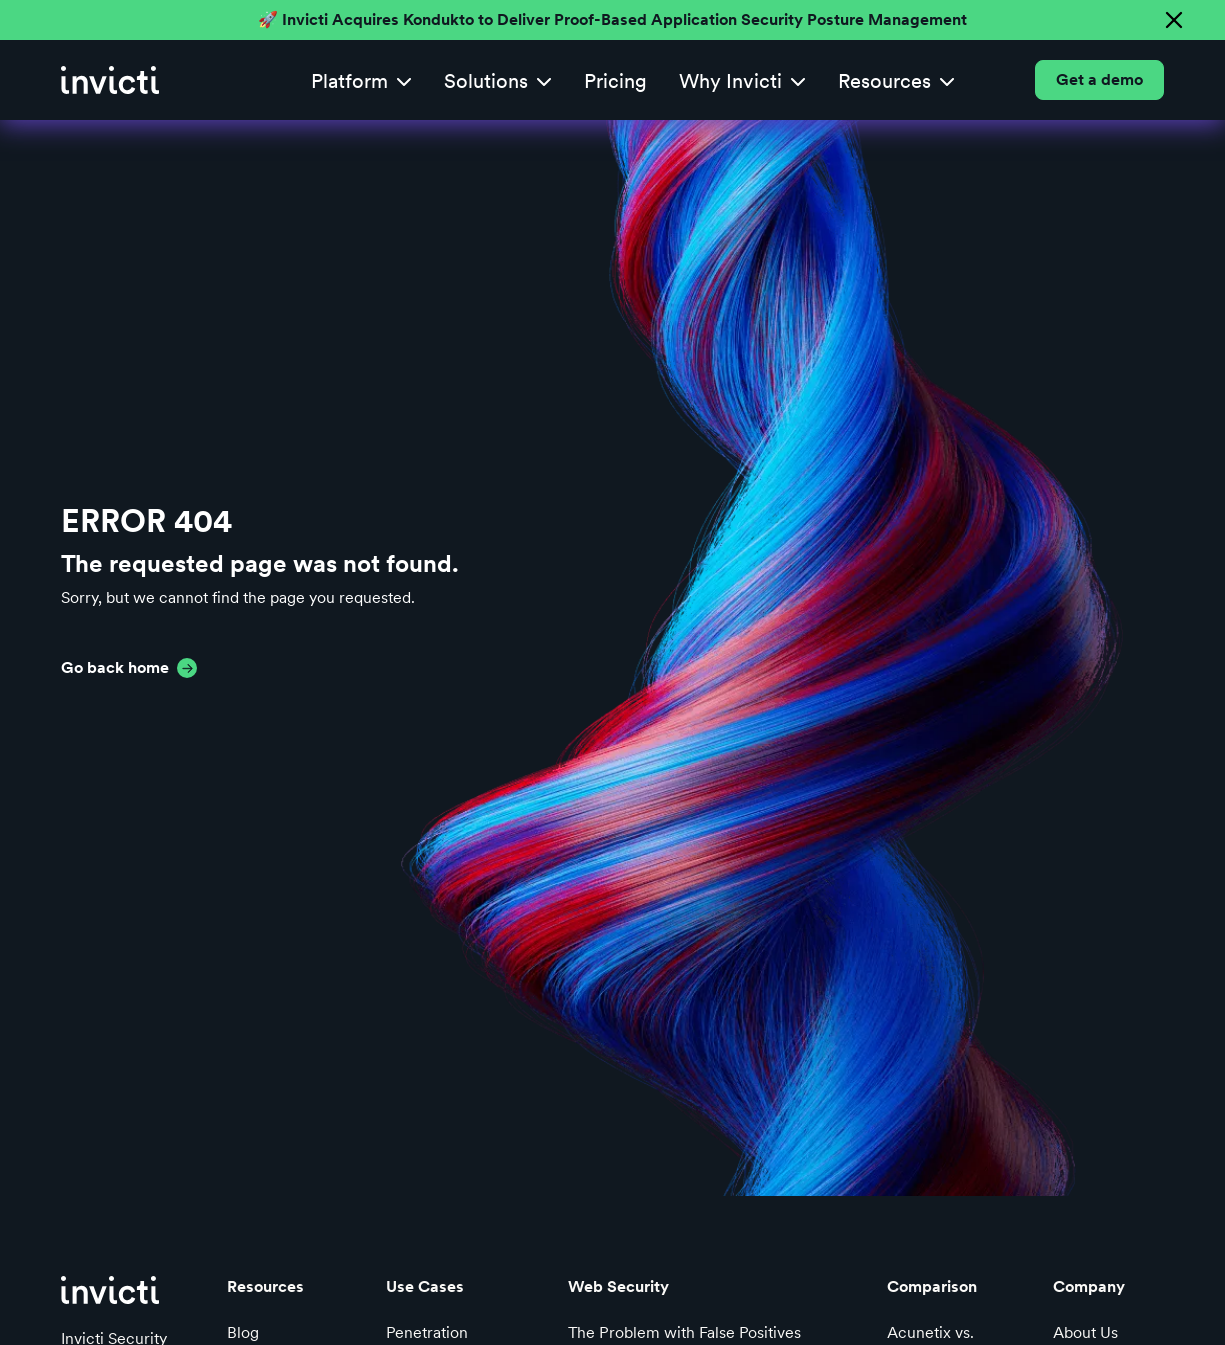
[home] (110, 80)
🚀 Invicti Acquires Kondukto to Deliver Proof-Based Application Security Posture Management (612, 19)
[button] (361, 80)
